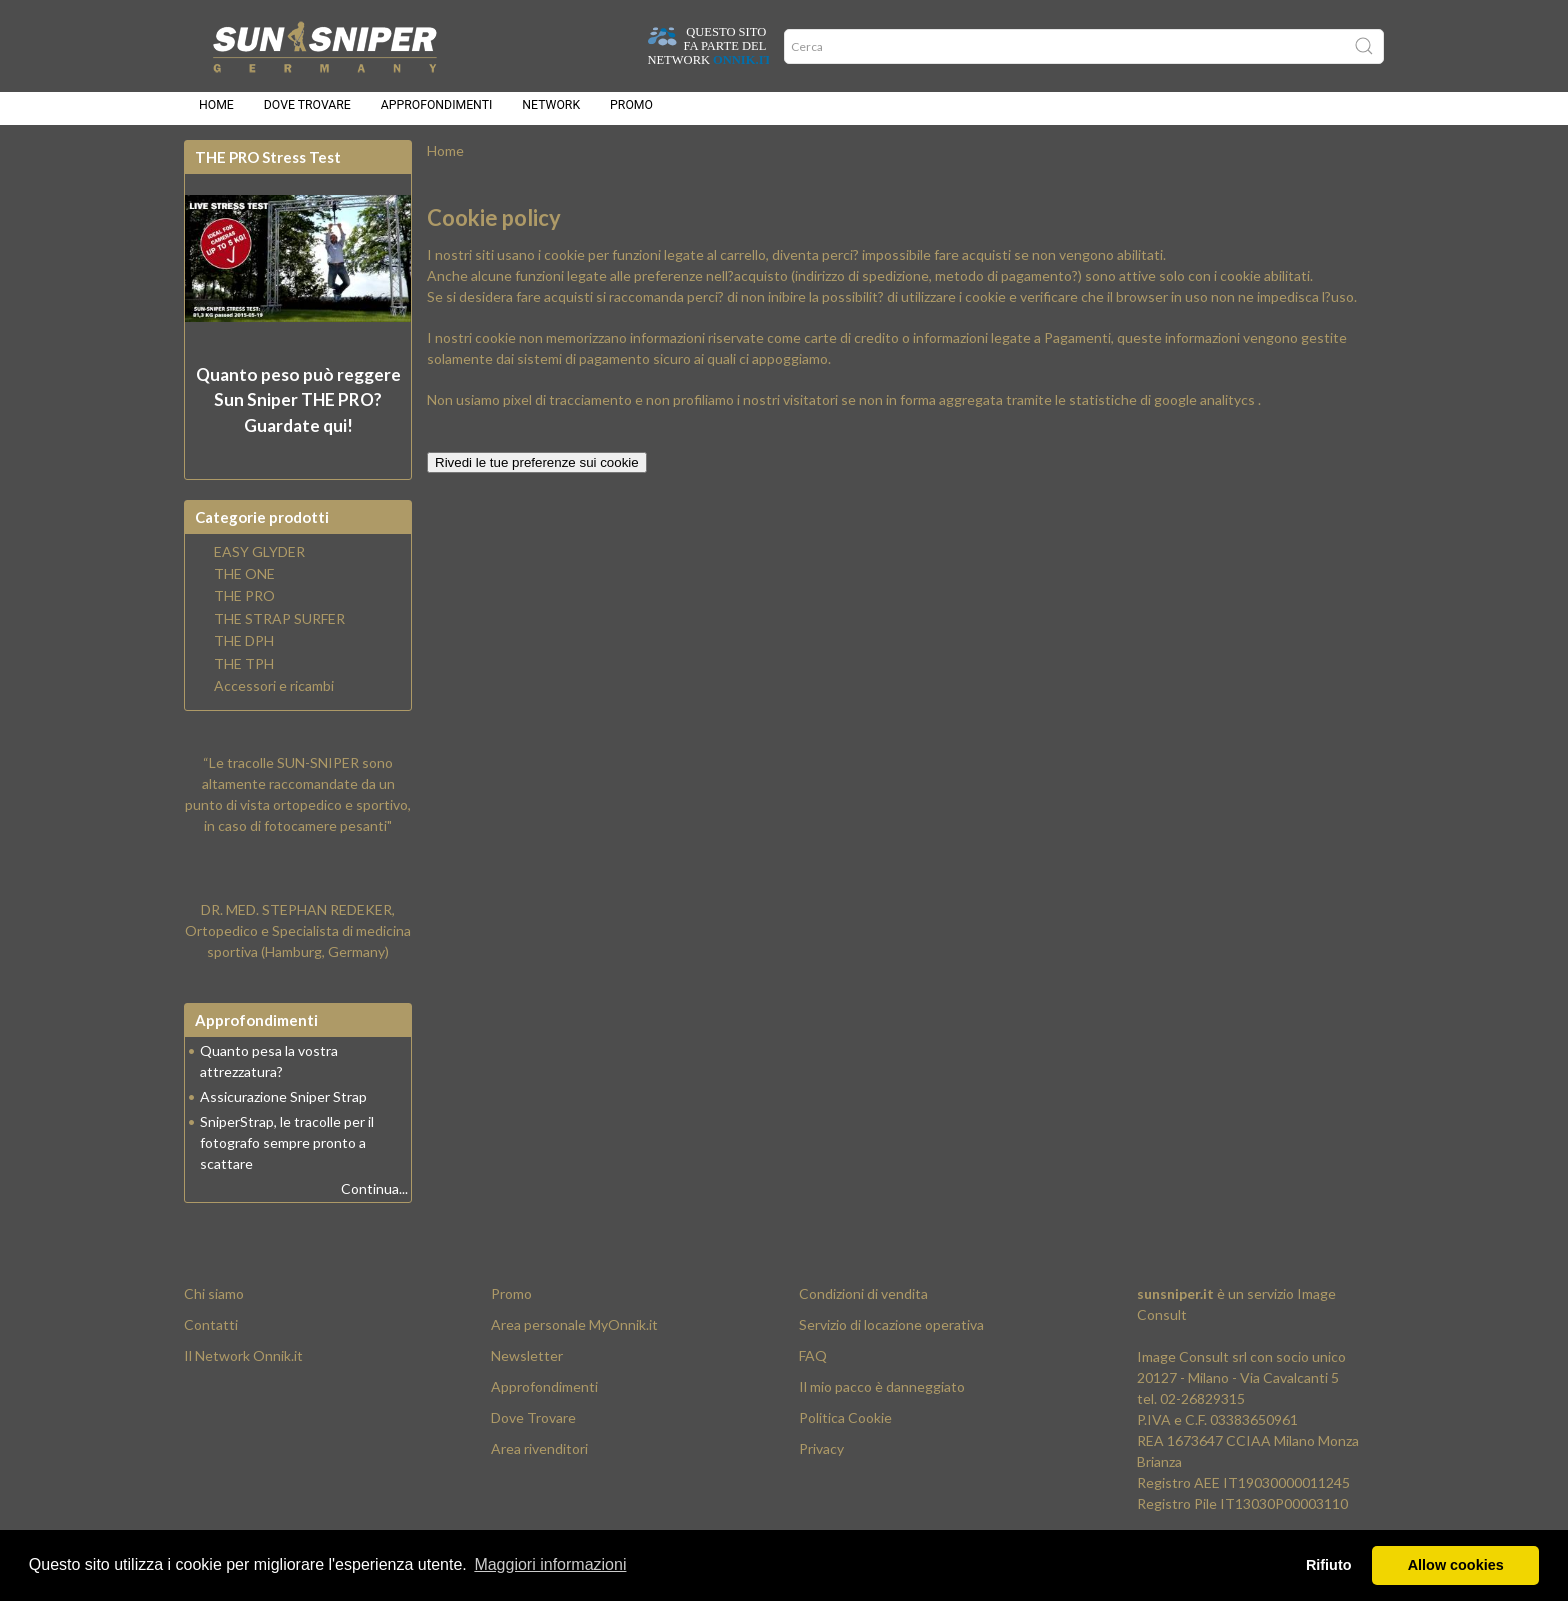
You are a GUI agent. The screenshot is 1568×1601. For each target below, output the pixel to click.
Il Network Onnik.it (243, 1367)
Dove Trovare (533, 1429)
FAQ (813, 1367)
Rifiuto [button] (1329, 1565)
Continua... (374, 1200)
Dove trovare (307, 112)
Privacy (821, 1460)
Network (551, 112)
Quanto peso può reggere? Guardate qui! (298, 412)
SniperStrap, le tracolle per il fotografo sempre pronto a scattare (287, 1154)
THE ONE (244, 586)
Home (216, 112)
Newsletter (527, 1367)
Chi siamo (214, 1305)
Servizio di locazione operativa (891, 1336)
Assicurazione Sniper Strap (283, 1108)
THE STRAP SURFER (279, 631)
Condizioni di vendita (863, 1305)
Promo (631, 112)
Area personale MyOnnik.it (574, 1336)
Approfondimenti (437, 112)
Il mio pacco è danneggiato (882, 1398)
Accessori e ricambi (274, 698)
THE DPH (244, 653)
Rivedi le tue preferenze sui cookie (537, 474)
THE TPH (244, 676)
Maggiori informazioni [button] (550, 1564)
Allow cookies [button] (1456, 1565)
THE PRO (244, 608)
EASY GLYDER (259, 564)
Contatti (211, 1336)
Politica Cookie (845, 1429)
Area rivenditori (539, 1460)
